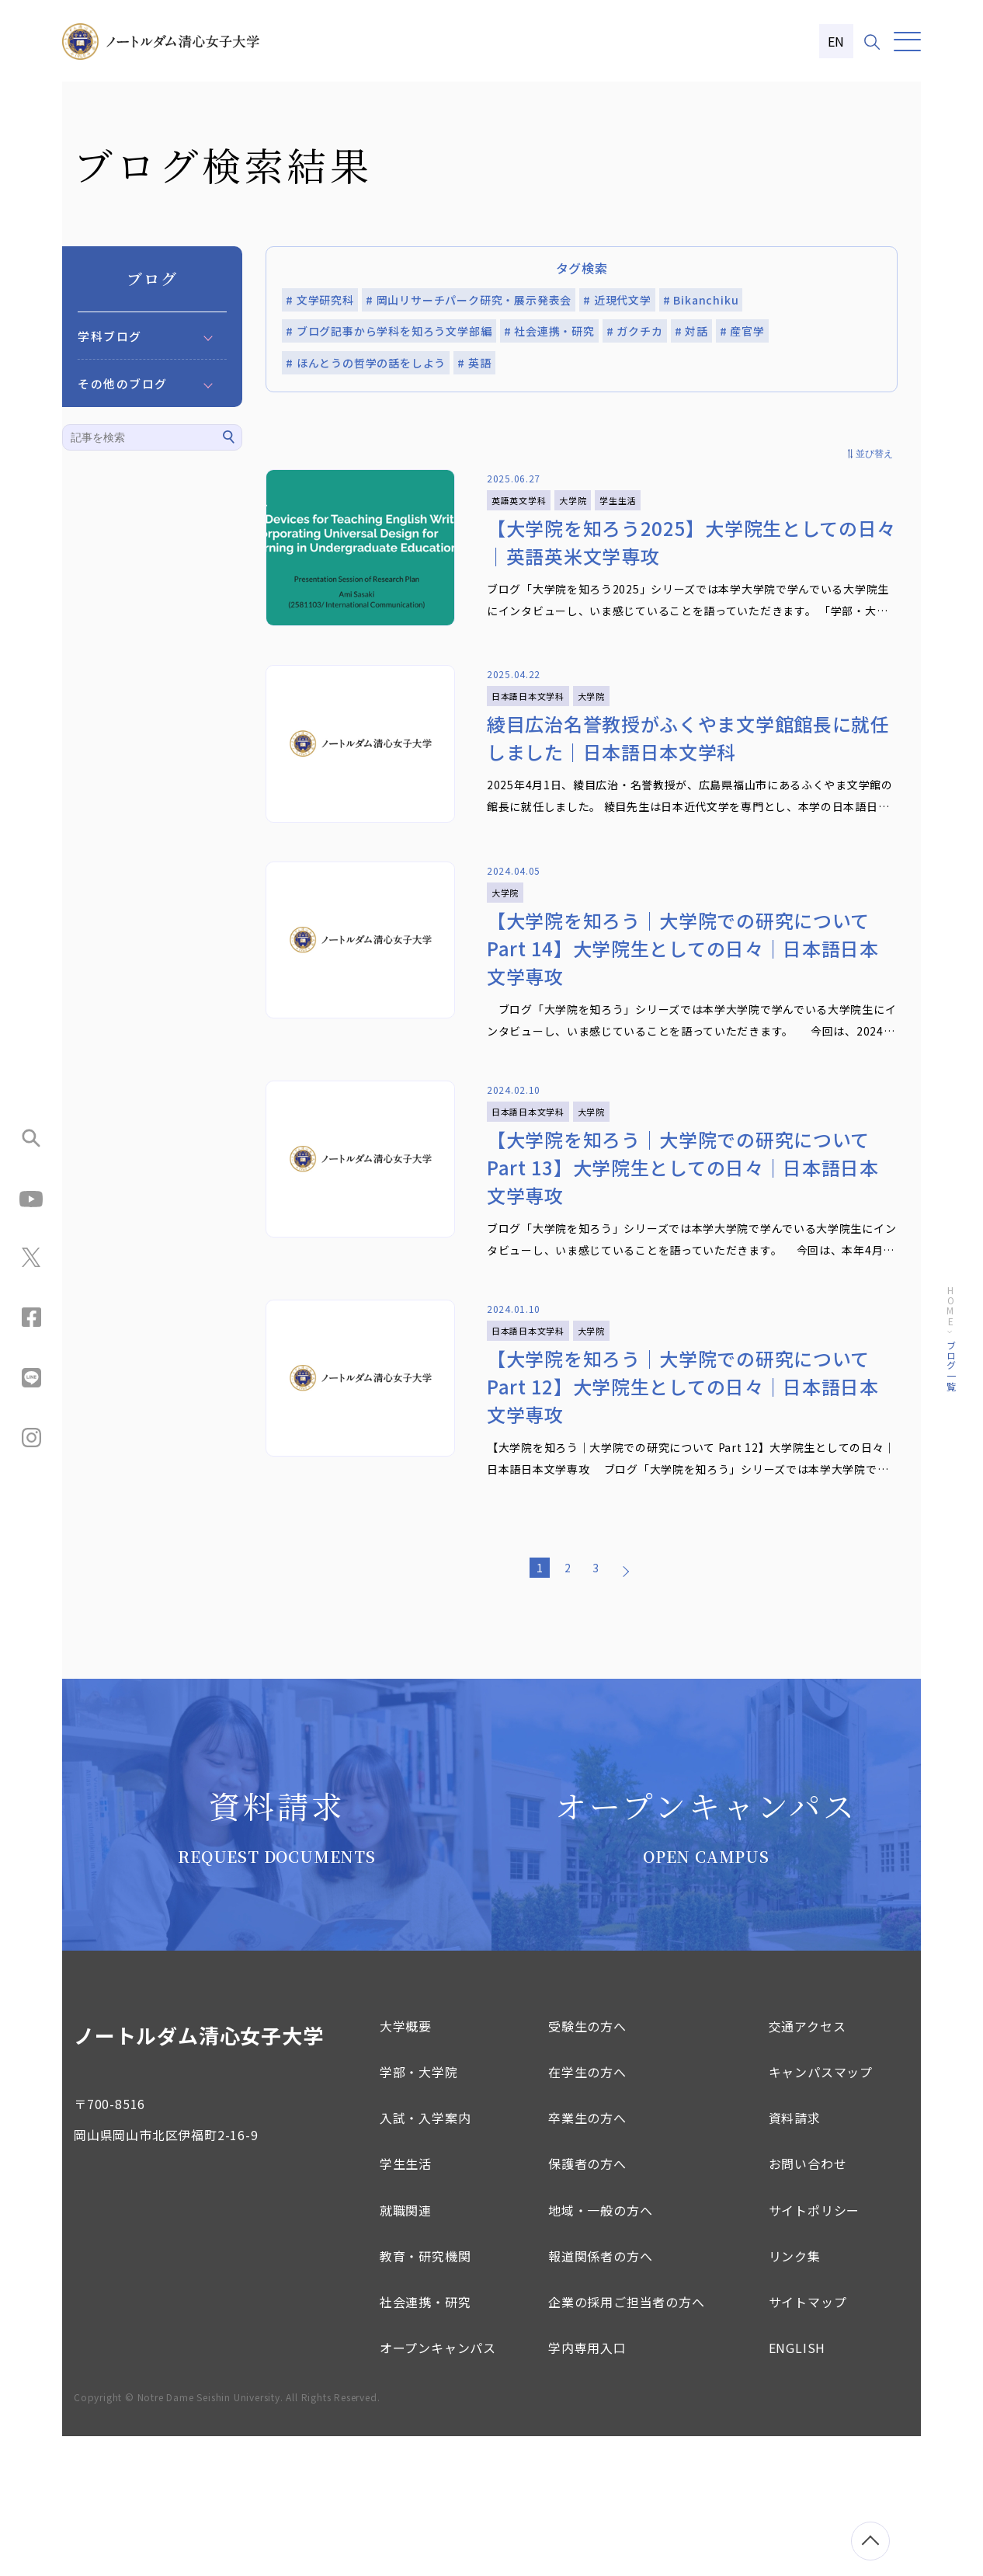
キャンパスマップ (821, 2211)
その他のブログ (123, 383)
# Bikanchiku (701, 300)
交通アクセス (807, 2166)
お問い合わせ (808, 2303)
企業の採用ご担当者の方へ (626, 2441)
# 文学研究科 (320, 300)
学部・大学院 (419, 2211)
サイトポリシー (814, 2349)
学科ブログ (110, 336)
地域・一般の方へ (600, 2349)
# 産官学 (742, 331)
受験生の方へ (587, 2166)
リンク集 (795, 2395)
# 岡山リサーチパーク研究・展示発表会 (468, 300)
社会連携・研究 (425, 2441)
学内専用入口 (587, 2487)
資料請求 (795, 2257)
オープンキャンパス (438, 2487)
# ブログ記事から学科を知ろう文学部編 (389, 331)
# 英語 (474, 363)
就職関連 (406, 2349)
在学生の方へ (587, 2211)
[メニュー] (907, 41)
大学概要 (406, 2166)
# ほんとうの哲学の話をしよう (366, 363)
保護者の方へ (587, 2303)
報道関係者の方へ (600, 2395)
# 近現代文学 (617, 300)
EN (837, 41)
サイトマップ (808, 2441)
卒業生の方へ (587, 2257)
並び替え (874, 453)
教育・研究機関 (425, 2395)
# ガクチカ (634, 331)
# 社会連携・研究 (549, 331)
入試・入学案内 (425, 2257)
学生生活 (406, 2303)
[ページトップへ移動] (870, 2541)
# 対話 (691, 331)
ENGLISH (797, 2487)
